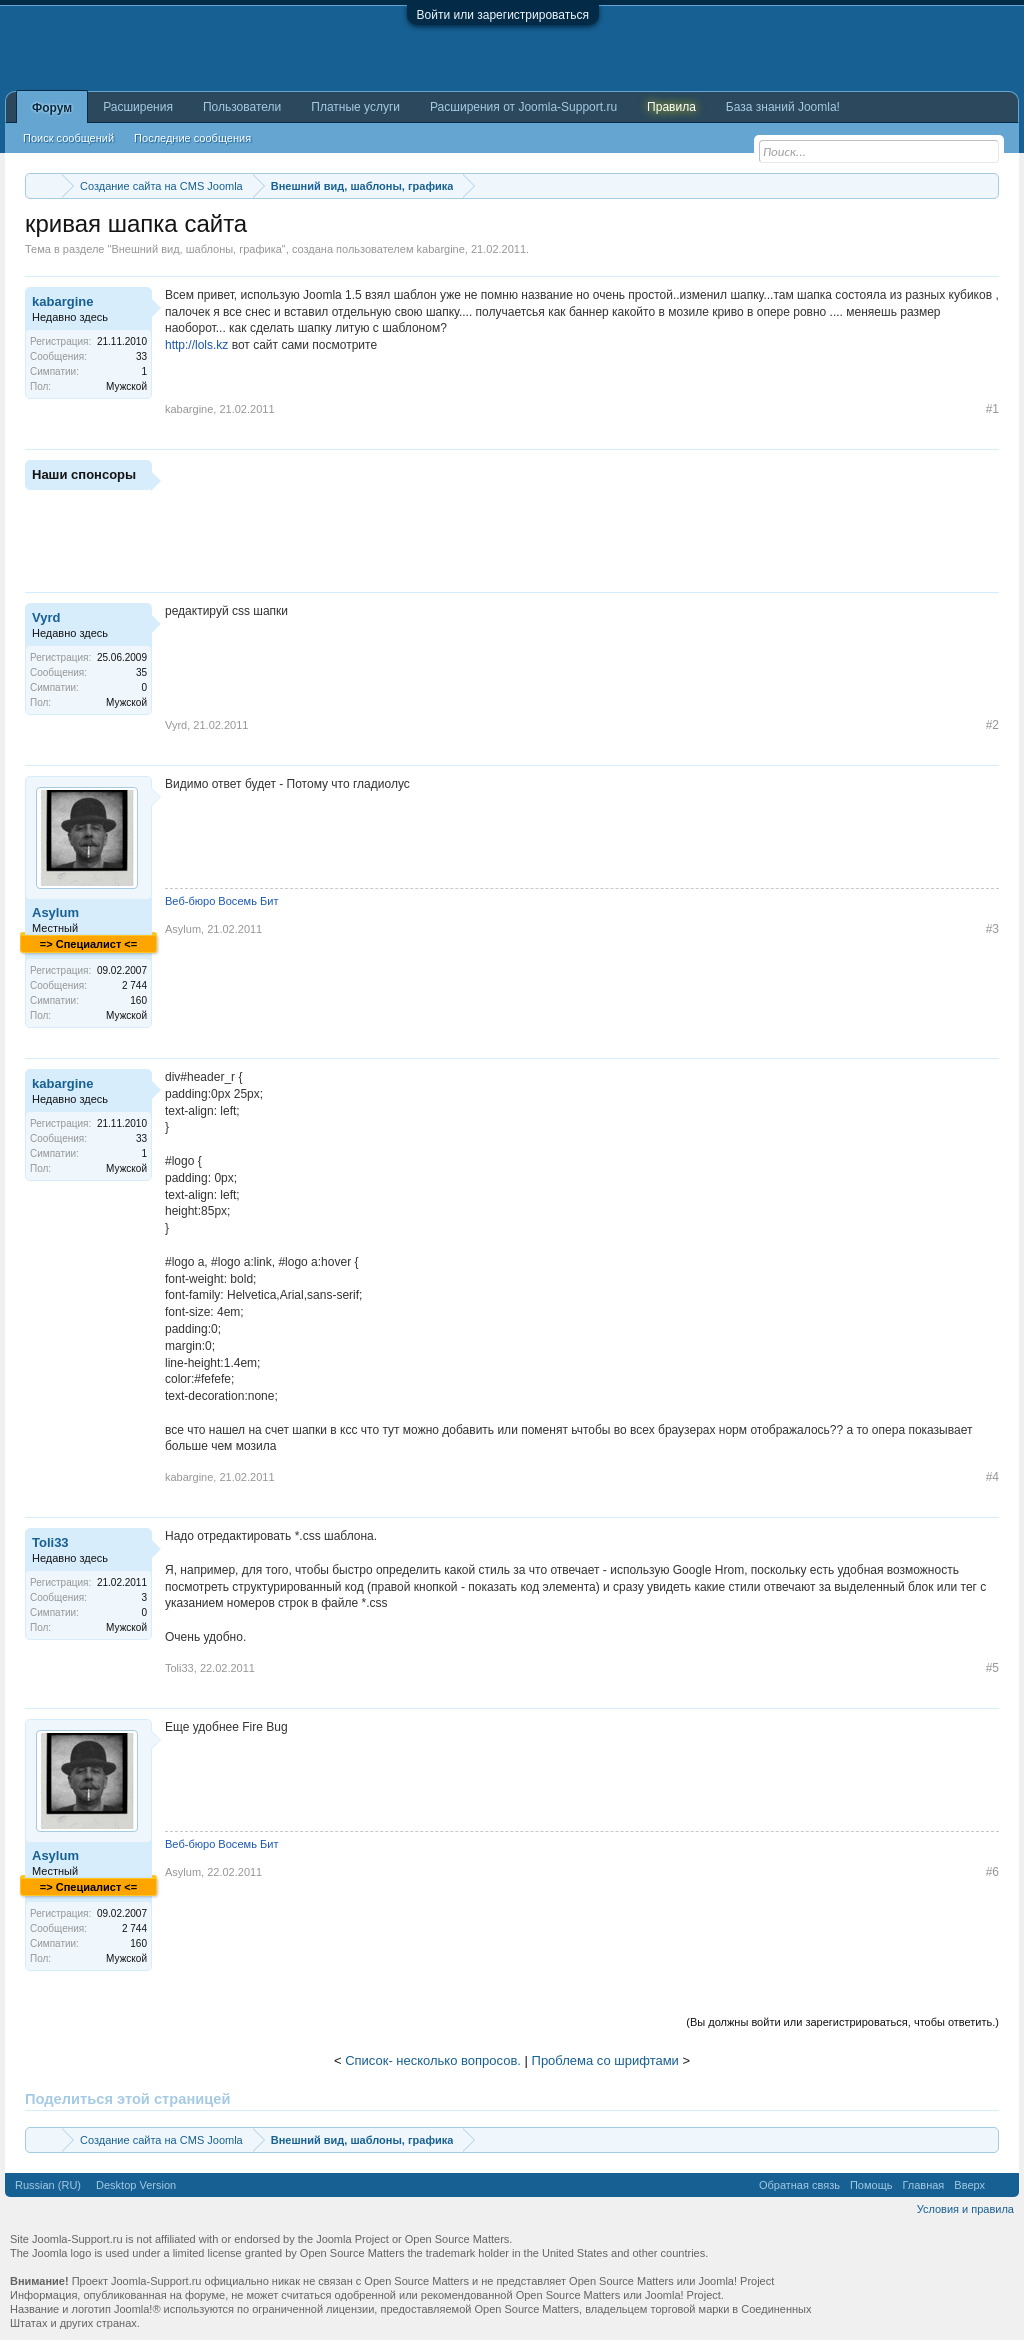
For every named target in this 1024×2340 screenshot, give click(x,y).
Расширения (138, 107)
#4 (992, 1477)
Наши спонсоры (84, 474)
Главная (923, 2185)
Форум (52, 108)
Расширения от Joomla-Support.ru (523, 107)
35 (141, 672)
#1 (992, 409)
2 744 (134, 985)
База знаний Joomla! (783, 107)
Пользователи (242, 107)
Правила (671, 107)
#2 (992, 725)
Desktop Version (136, 2185)
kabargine (441, 249)
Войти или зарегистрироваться (503, 15)
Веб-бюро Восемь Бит (221, 901)
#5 (992, 1668)
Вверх (969, 2185)
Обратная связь (799, 2185)
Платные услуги (355, 107)
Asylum (55, 912)
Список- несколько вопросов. (433, 2060)
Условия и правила (965, 2209)
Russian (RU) (48, 2185)
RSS (1002, 2185)
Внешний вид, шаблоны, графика (196, 249)
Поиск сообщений (68, 138)
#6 (992, 1872)
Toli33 (50, 1542)
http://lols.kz (196, 345)
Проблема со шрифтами (605, 2060)
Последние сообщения (192, 138)
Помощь (871, 2185)
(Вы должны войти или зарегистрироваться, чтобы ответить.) (842, 2022)
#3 (992, 929)
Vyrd (46, 617)
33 (141, 356)
